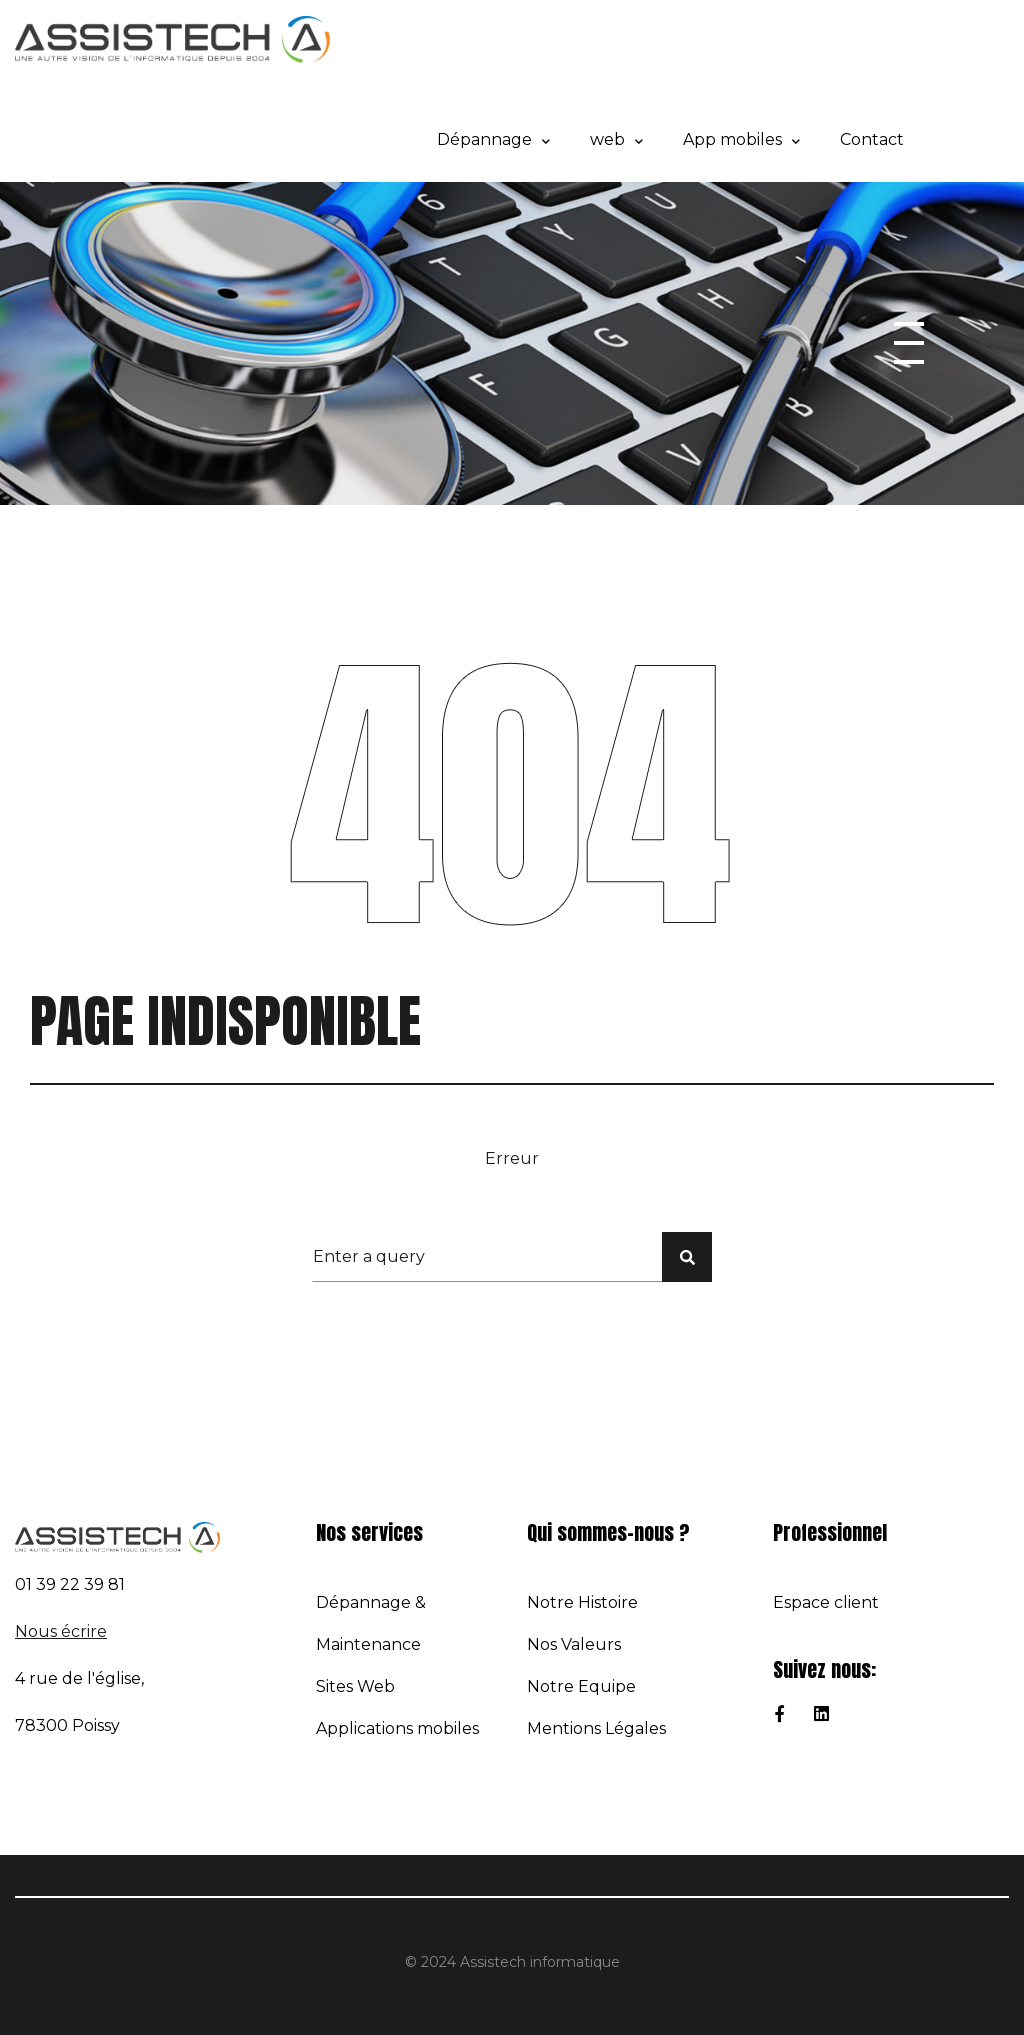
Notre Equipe (581, 1686)
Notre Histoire (582, 1602)
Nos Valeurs (574, 1644)
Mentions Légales (596, 1728)
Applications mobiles (397, 1728)
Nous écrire (61, 1631)
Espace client (826, 1602)
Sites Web (355, 1686)
